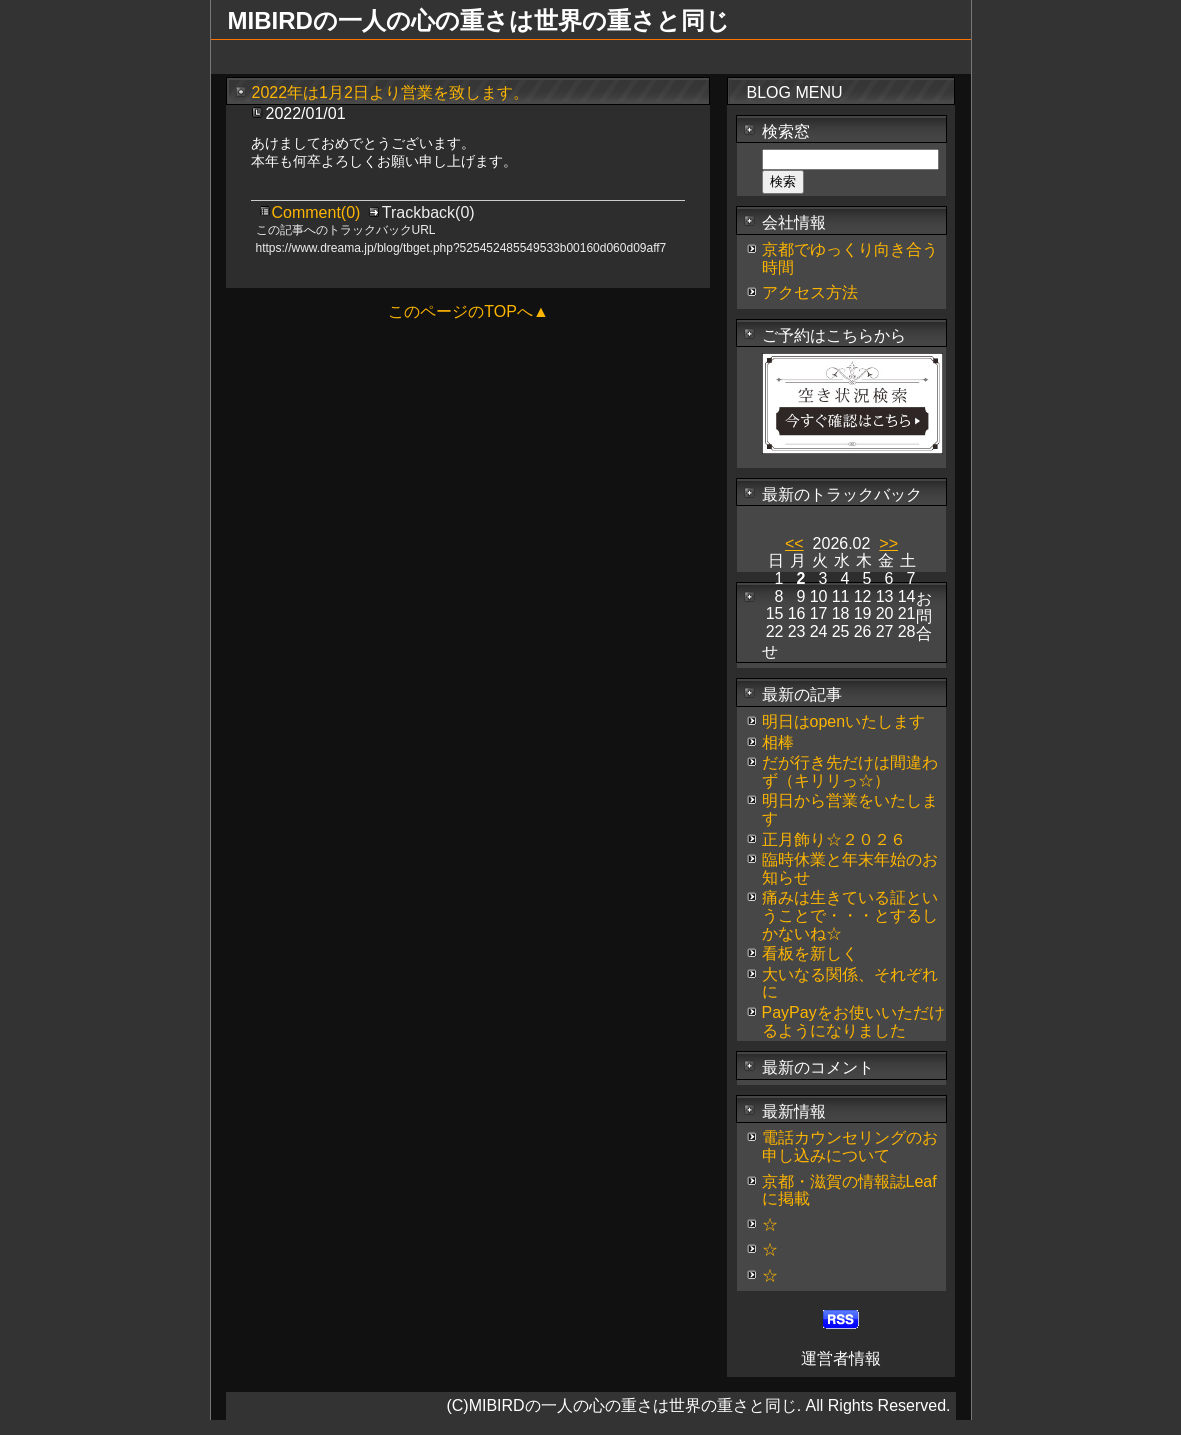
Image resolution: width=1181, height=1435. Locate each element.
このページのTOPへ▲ (468, 311)
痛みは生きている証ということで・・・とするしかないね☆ (850, 915)
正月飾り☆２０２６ (834, 839)
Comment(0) (318, 212)
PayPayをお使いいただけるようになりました (853, 1021)
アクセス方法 (810, 292)
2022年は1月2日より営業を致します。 (390, 92)
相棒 (778, 742)
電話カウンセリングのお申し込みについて (850, 1146)
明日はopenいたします (844, 721)
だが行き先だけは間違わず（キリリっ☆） (850, 771)
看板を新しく (810, 953)
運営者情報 (841, 1358)
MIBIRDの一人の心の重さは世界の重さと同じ (479, 20)
